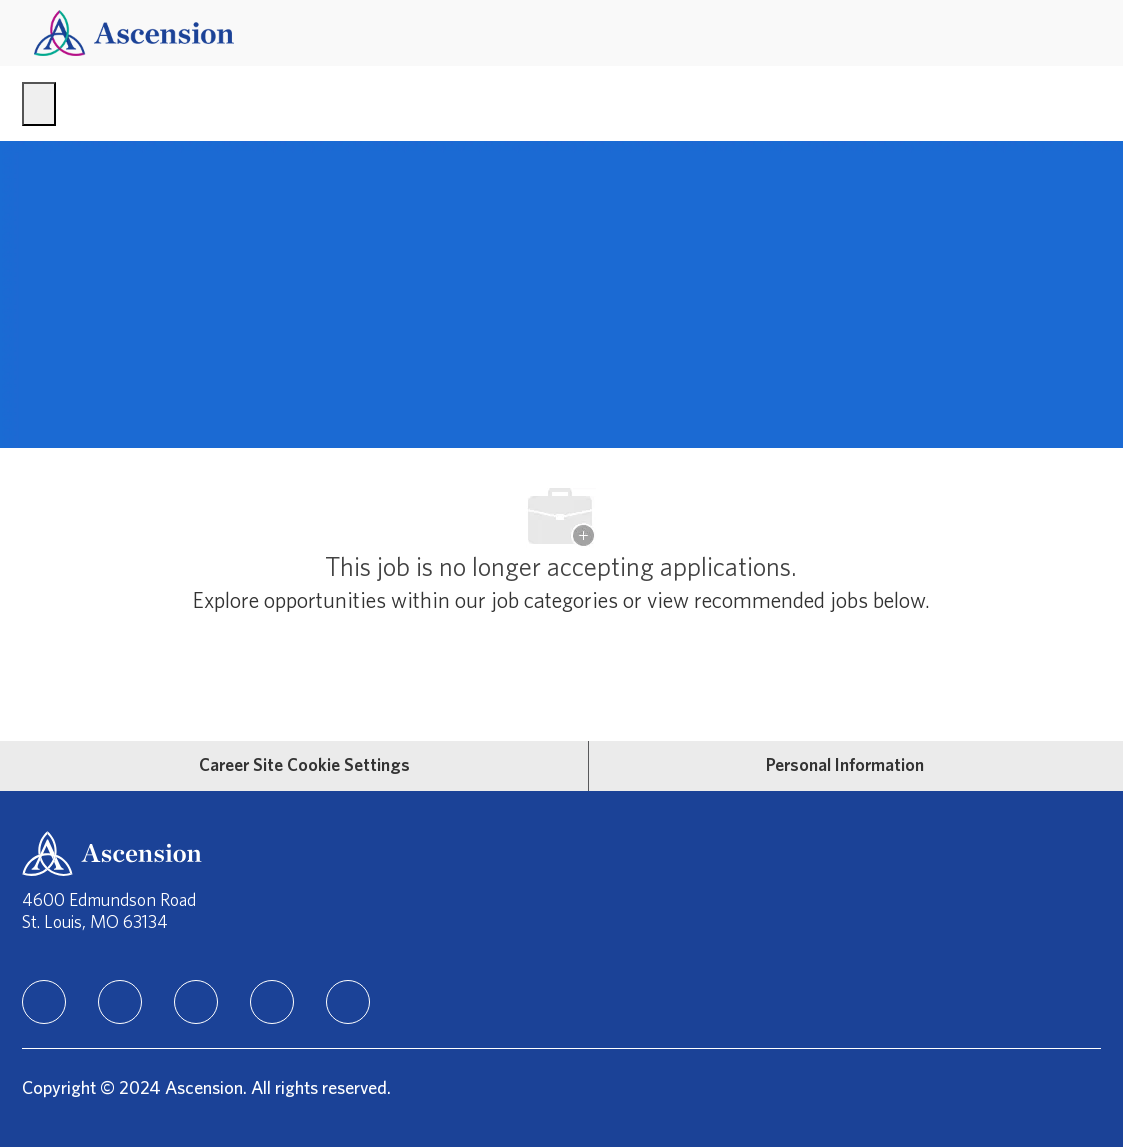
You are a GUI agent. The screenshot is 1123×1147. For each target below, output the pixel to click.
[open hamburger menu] (39, 104)
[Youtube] (348, 1002)
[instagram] (196, 1002)
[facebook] (120, 1002)
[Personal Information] (845, 766)
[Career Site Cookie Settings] (304, 766)
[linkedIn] (44, 1002)
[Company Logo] (134, 32)
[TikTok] (272, 1002)
